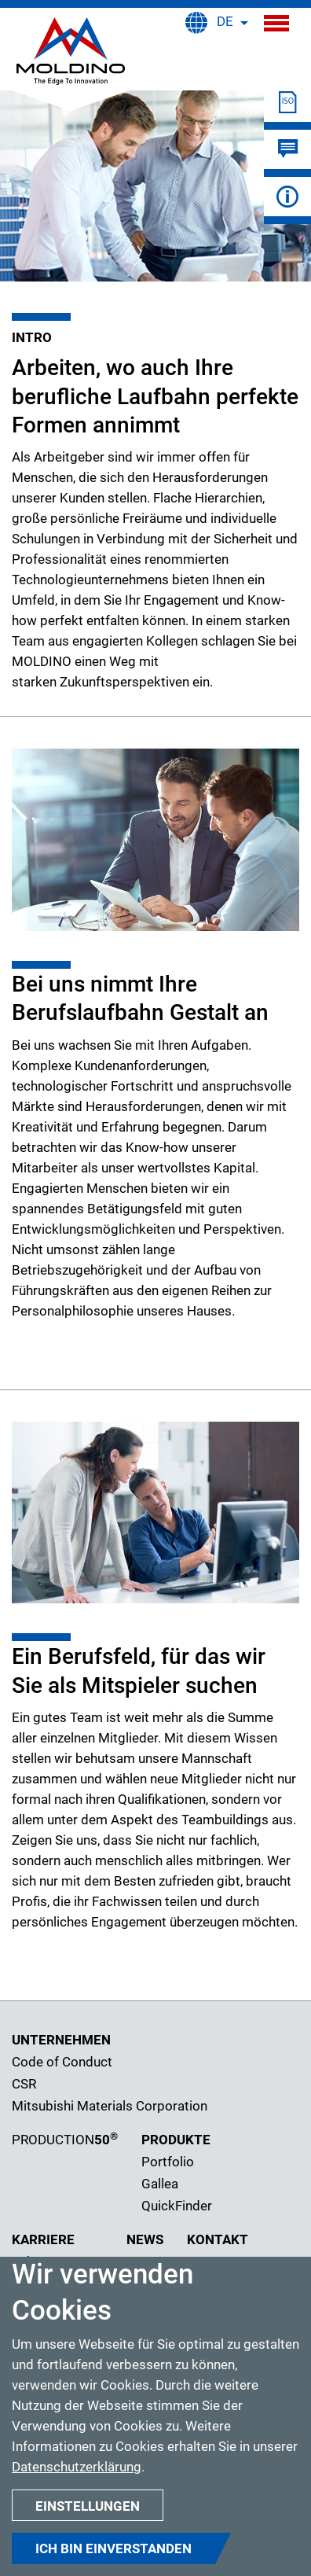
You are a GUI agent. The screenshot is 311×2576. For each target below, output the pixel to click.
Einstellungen (87, 2506)
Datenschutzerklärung (76, 2467)
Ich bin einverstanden (113, 2548)
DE (225, 21)
